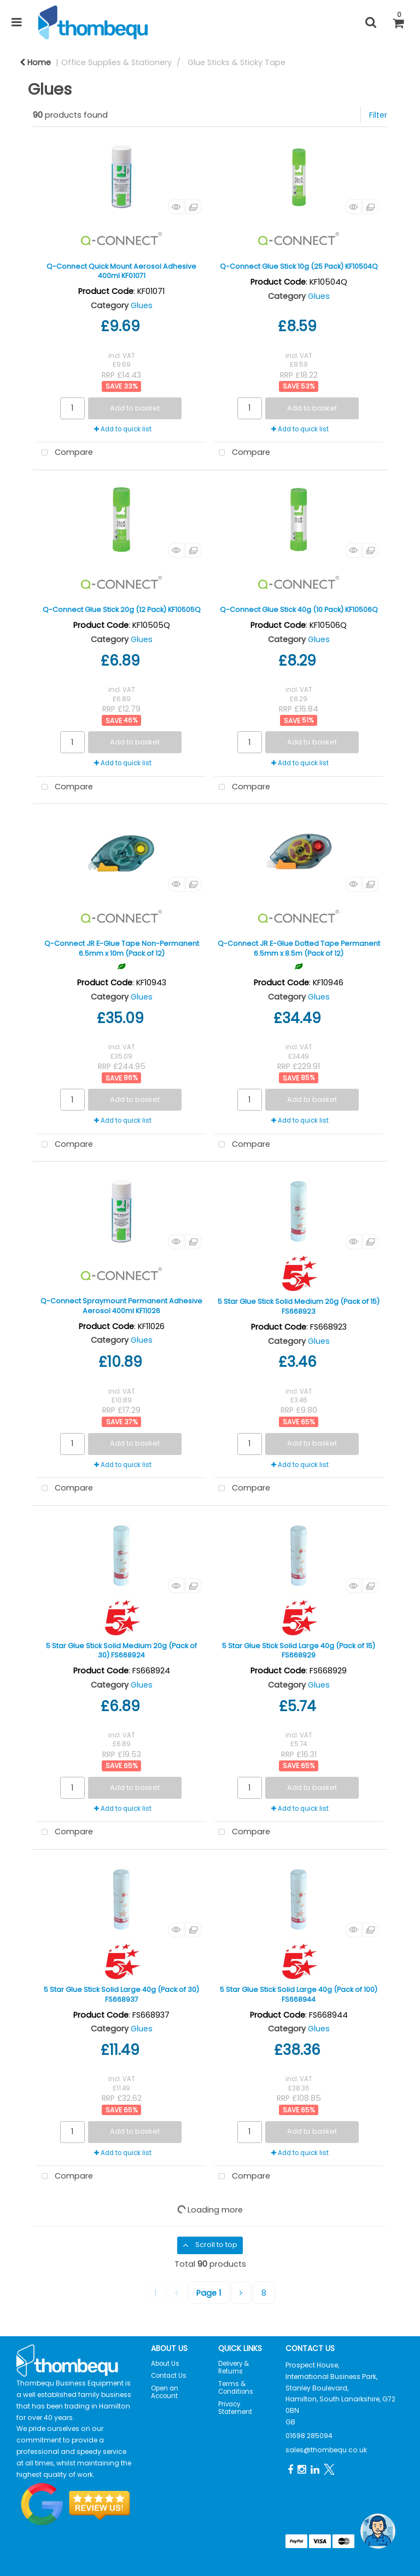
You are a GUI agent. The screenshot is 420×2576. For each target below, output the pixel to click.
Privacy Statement (235, 2408)
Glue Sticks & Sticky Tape (236, 62)
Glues (142, 305)
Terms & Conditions (235, 2387)
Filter (378, 114)
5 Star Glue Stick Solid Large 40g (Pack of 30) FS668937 (121, 1994)
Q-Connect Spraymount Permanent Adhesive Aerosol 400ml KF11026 (121, 1305)
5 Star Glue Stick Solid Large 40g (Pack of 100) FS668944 (298, 1994)
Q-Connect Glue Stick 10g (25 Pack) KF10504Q (299, 266)
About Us (165, 2363)
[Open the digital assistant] (377, 2531)
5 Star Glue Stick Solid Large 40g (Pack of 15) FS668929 (298, 1650)
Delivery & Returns (233, 2367)
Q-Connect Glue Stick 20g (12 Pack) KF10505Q (122, 609)
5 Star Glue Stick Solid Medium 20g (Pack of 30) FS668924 (121, 1650)
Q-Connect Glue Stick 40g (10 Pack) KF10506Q (299, 609)
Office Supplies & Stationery (116, 62)
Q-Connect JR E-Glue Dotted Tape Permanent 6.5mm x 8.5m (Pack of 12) (299, 948)
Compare (65, 453)
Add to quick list (122, 429)
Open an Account (164, 2392)
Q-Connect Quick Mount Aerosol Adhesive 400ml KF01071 (121, 271)
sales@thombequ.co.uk (326, 2449)
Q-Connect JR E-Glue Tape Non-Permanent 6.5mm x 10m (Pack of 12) (121, 948)
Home (35, 62)
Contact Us (168, 2375)
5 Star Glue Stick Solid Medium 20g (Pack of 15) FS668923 (299, 1306)
